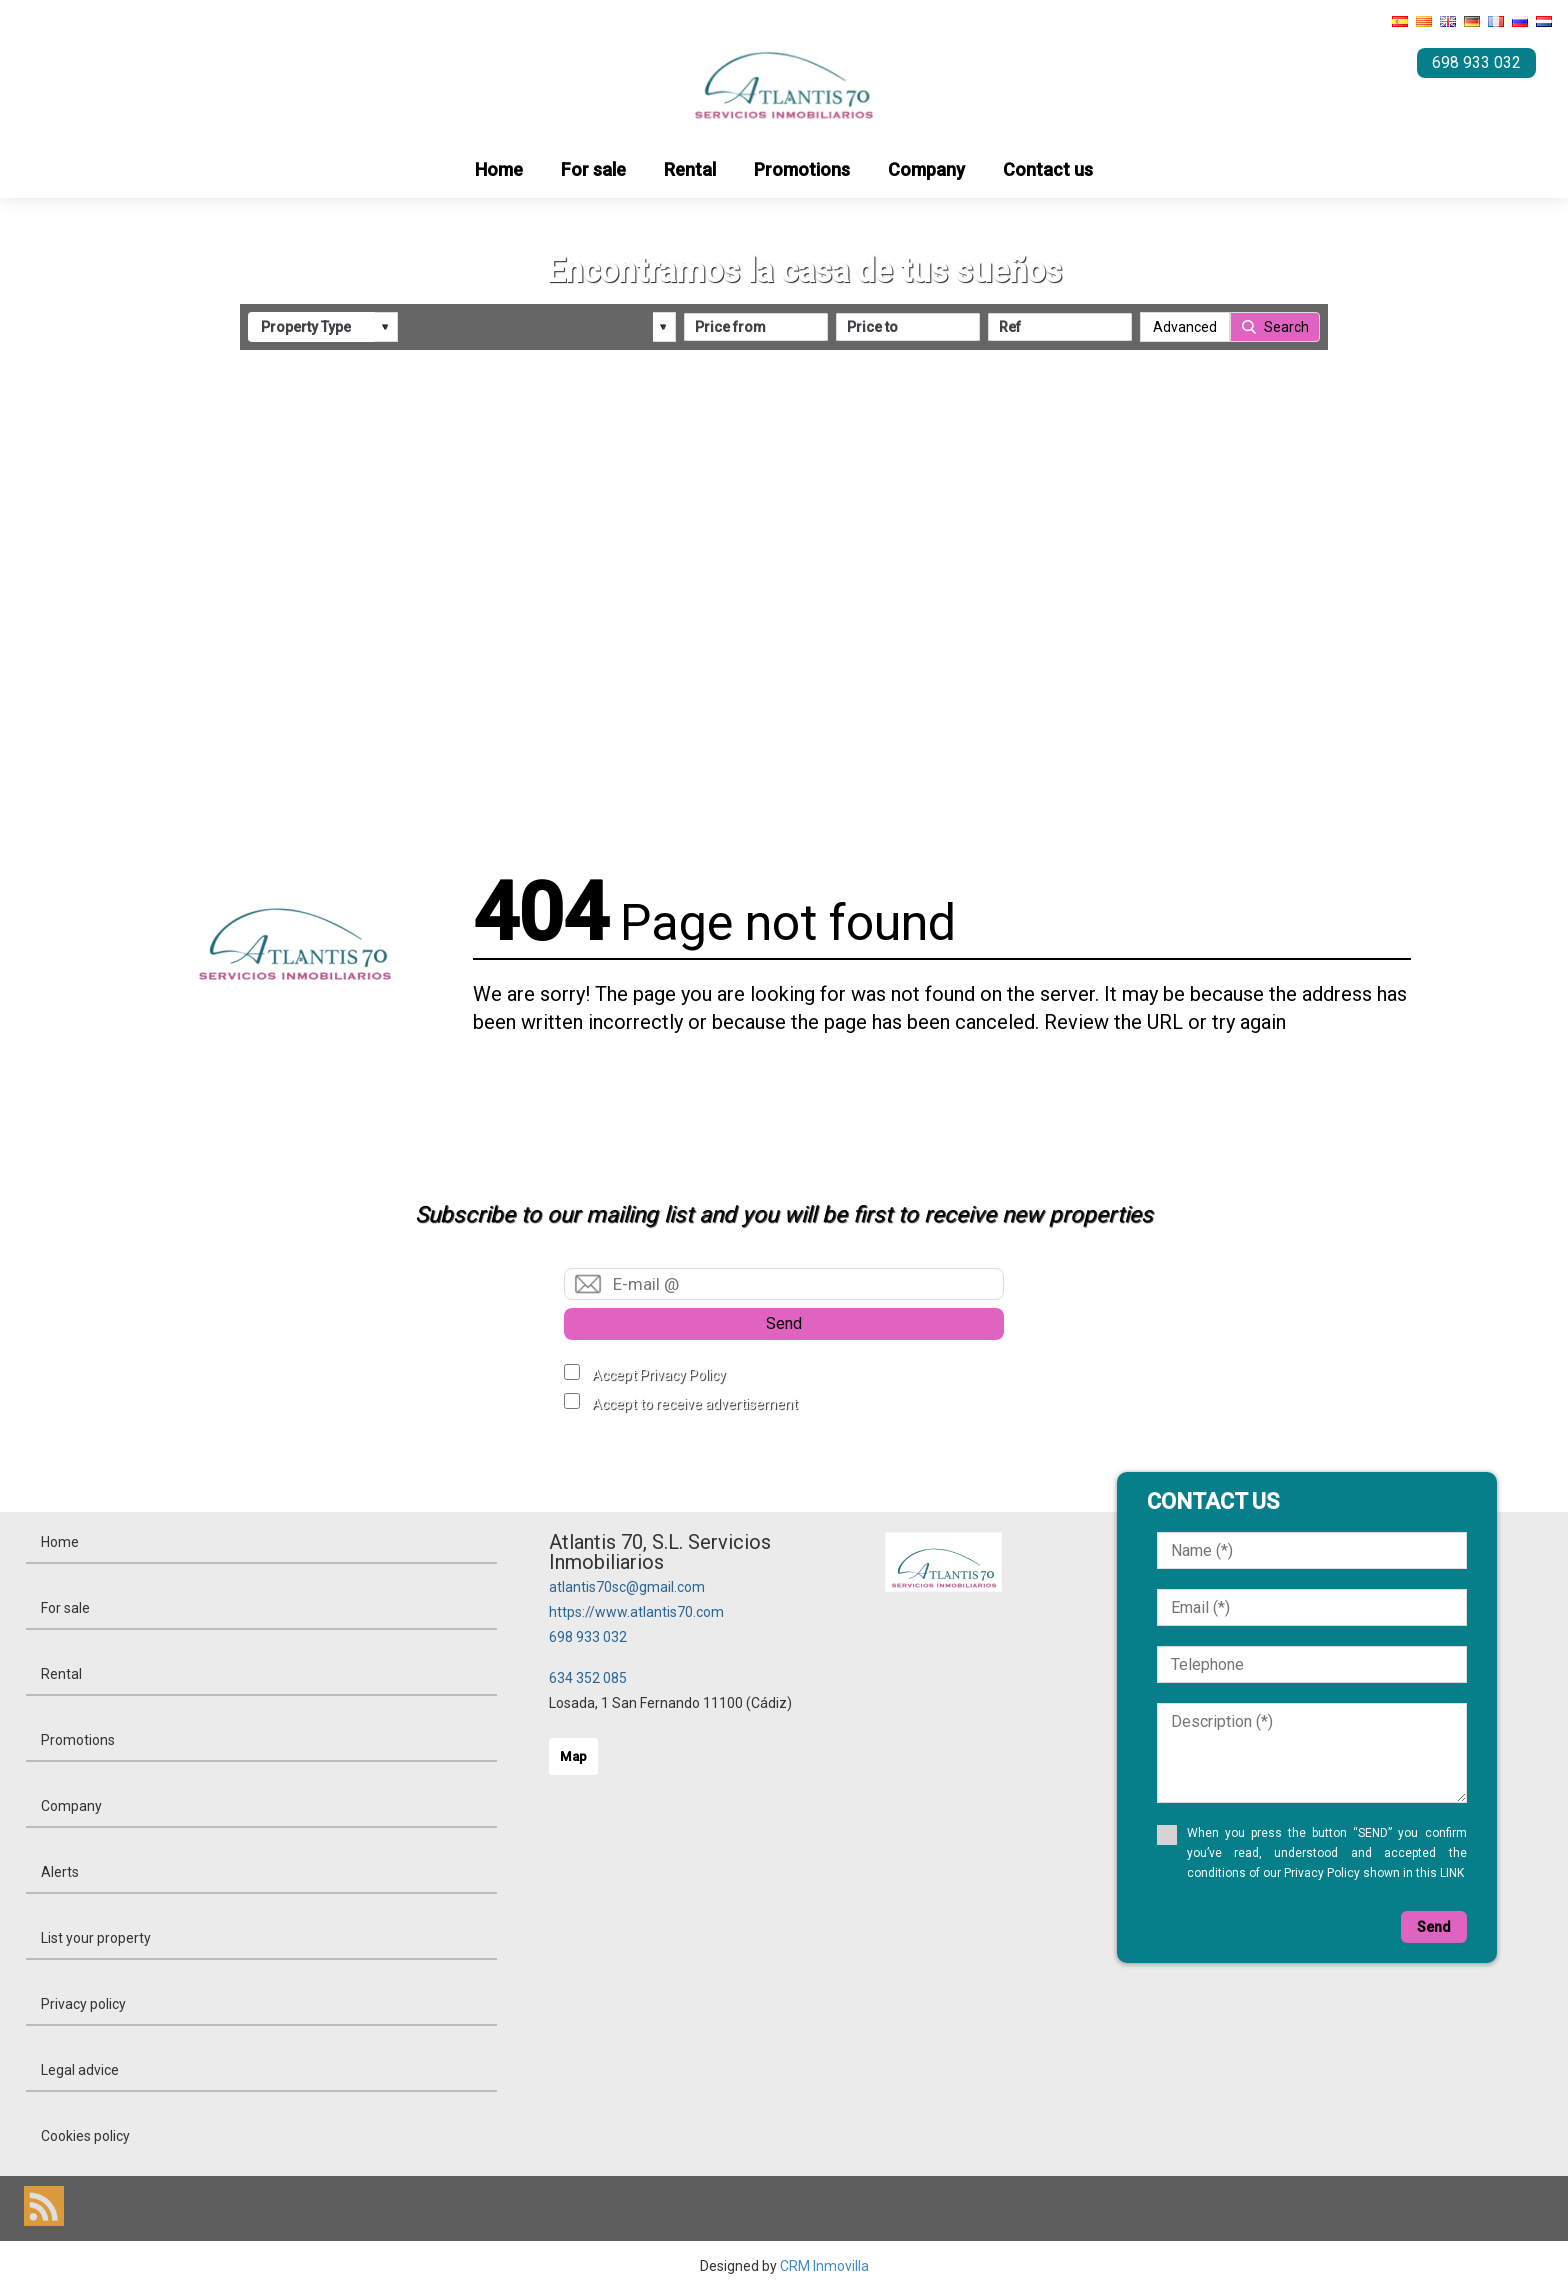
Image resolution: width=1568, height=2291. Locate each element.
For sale (593, 169)
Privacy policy (83, 2004)
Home (499, 169)
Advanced (1185, 327)
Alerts (60, 1872)
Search (1286, 327)
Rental (690, 169)
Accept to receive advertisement (695, 1404)
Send (784, 1323)
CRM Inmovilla (824, 2266)
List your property (96, 1938)
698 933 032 (588, 1637)
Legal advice (80, 2070)
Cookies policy (85, 2136)
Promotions (802, 169)
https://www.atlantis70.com (636, 1612)
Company (926, 169)
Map (573, 1756)
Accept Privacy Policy (659, 1375)
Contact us (1048, 169)
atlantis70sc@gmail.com (627, 1587)
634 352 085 (588, 1678)
